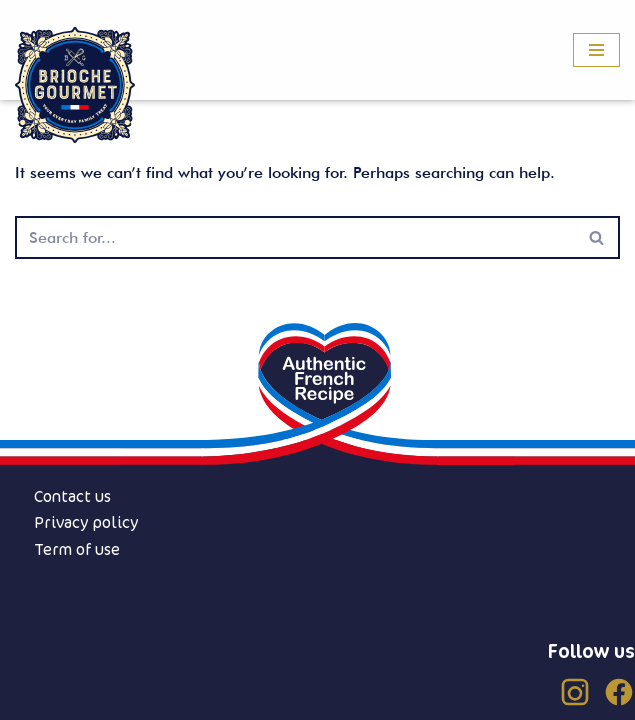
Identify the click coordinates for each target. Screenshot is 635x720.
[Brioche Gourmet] (75, 85)
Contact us (72, 496)
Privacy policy (86, 522)
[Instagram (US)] (575, 692)
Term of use (77, 549)
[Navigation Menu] (596, 50)
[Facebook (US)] (619, 692)
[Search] (295, 237)
